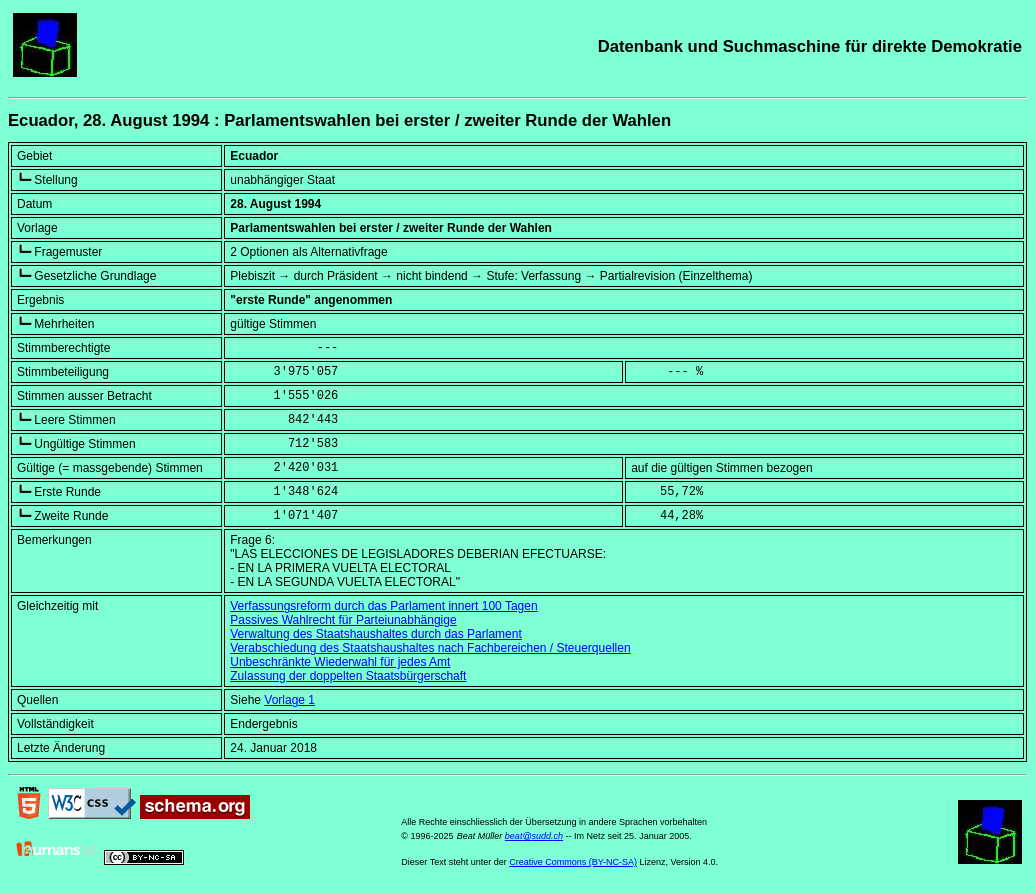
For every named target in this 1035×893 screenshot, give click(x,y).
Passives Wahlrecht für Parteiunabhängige (343, 620)
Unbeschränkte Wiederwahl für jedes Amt (340, 662)
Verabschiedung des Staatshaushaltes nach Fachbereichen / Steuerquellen (430, 648)
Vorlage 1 (289, 700)
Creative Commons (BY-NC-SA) (573, 862)
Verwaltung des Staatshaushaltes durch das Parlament (376, 634)
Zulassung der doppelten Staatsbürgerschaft (348, 676)
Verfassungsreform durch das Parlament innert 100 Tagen (383, 606)
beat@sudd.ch (534, 836)
